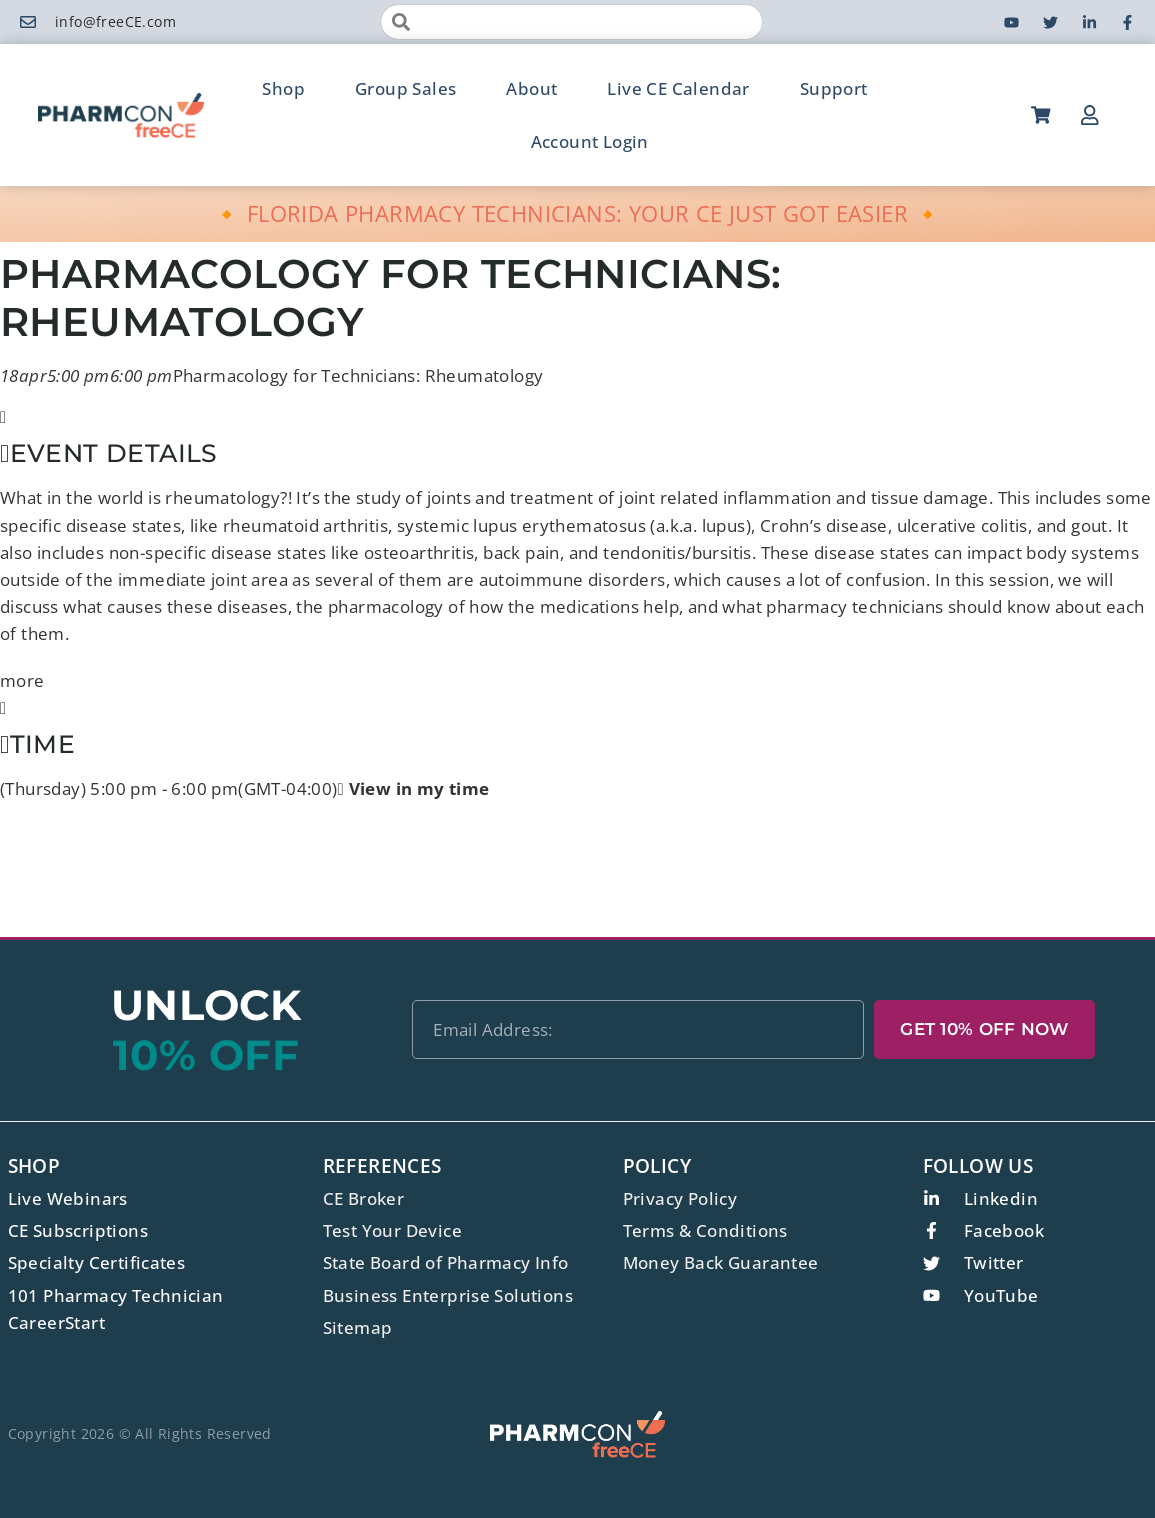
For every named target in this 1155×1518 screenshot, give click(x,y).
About (531, 88)
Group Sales (405, 88)
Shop (283, 88)
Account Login (590, 141)
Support (834, 88)
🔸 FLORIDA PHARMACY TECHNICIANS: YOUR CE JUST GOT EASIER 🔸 (577, 213)
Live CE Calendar (678, 88)
